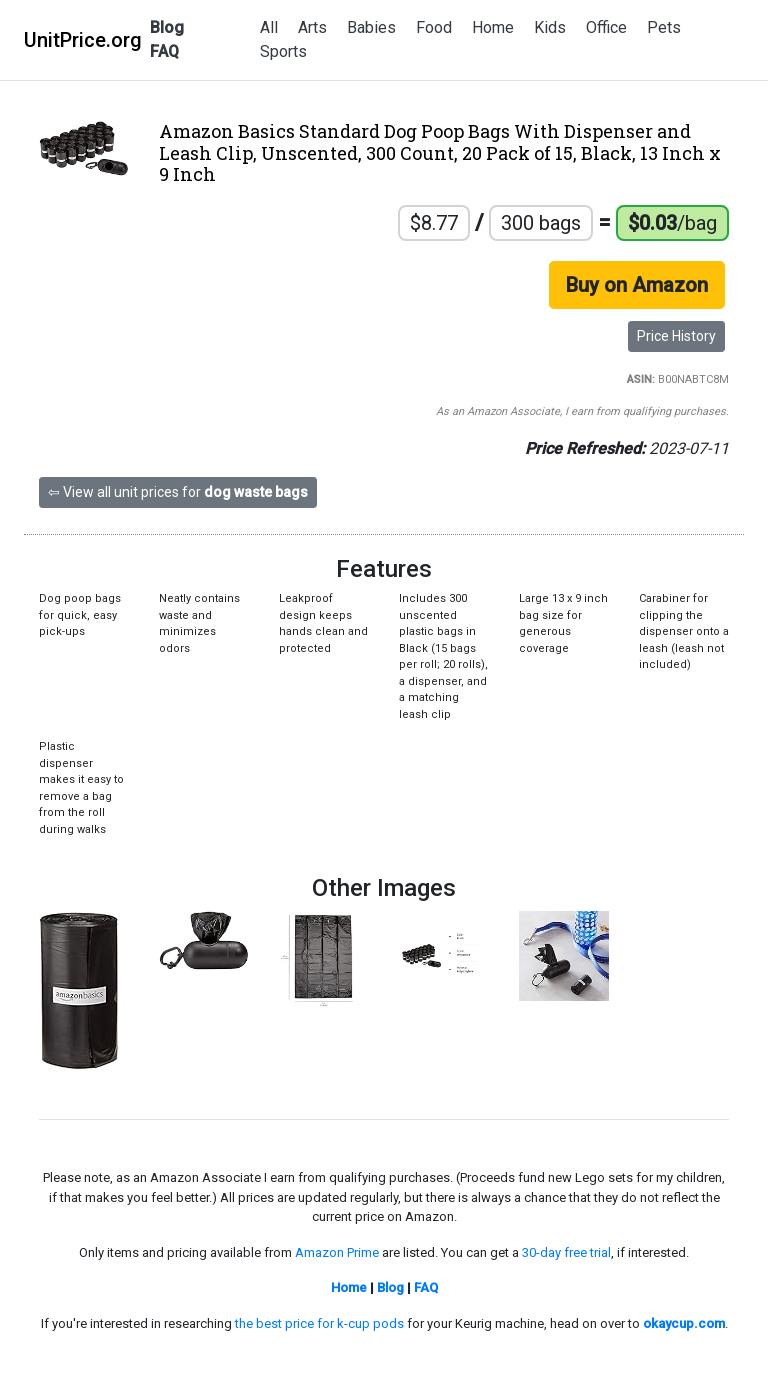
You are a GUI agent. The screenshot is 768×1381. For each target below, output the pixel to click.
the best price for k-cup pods (319, 1323)
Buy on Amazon (637, 285)
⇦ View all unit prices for (178, 492)
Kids (550, 27)
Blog (167, 27)
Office (606, 27)
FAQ (164, 51)
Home (493, 27)
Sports (283, 51)
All (269, 27)
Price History (676, 336)
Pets (664, 27)
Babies (371, 27)
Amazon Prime (337, 1252)
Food (434, 27)
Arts (312, 27)
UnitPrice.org (83, 40)
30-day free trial (566, 1252)
